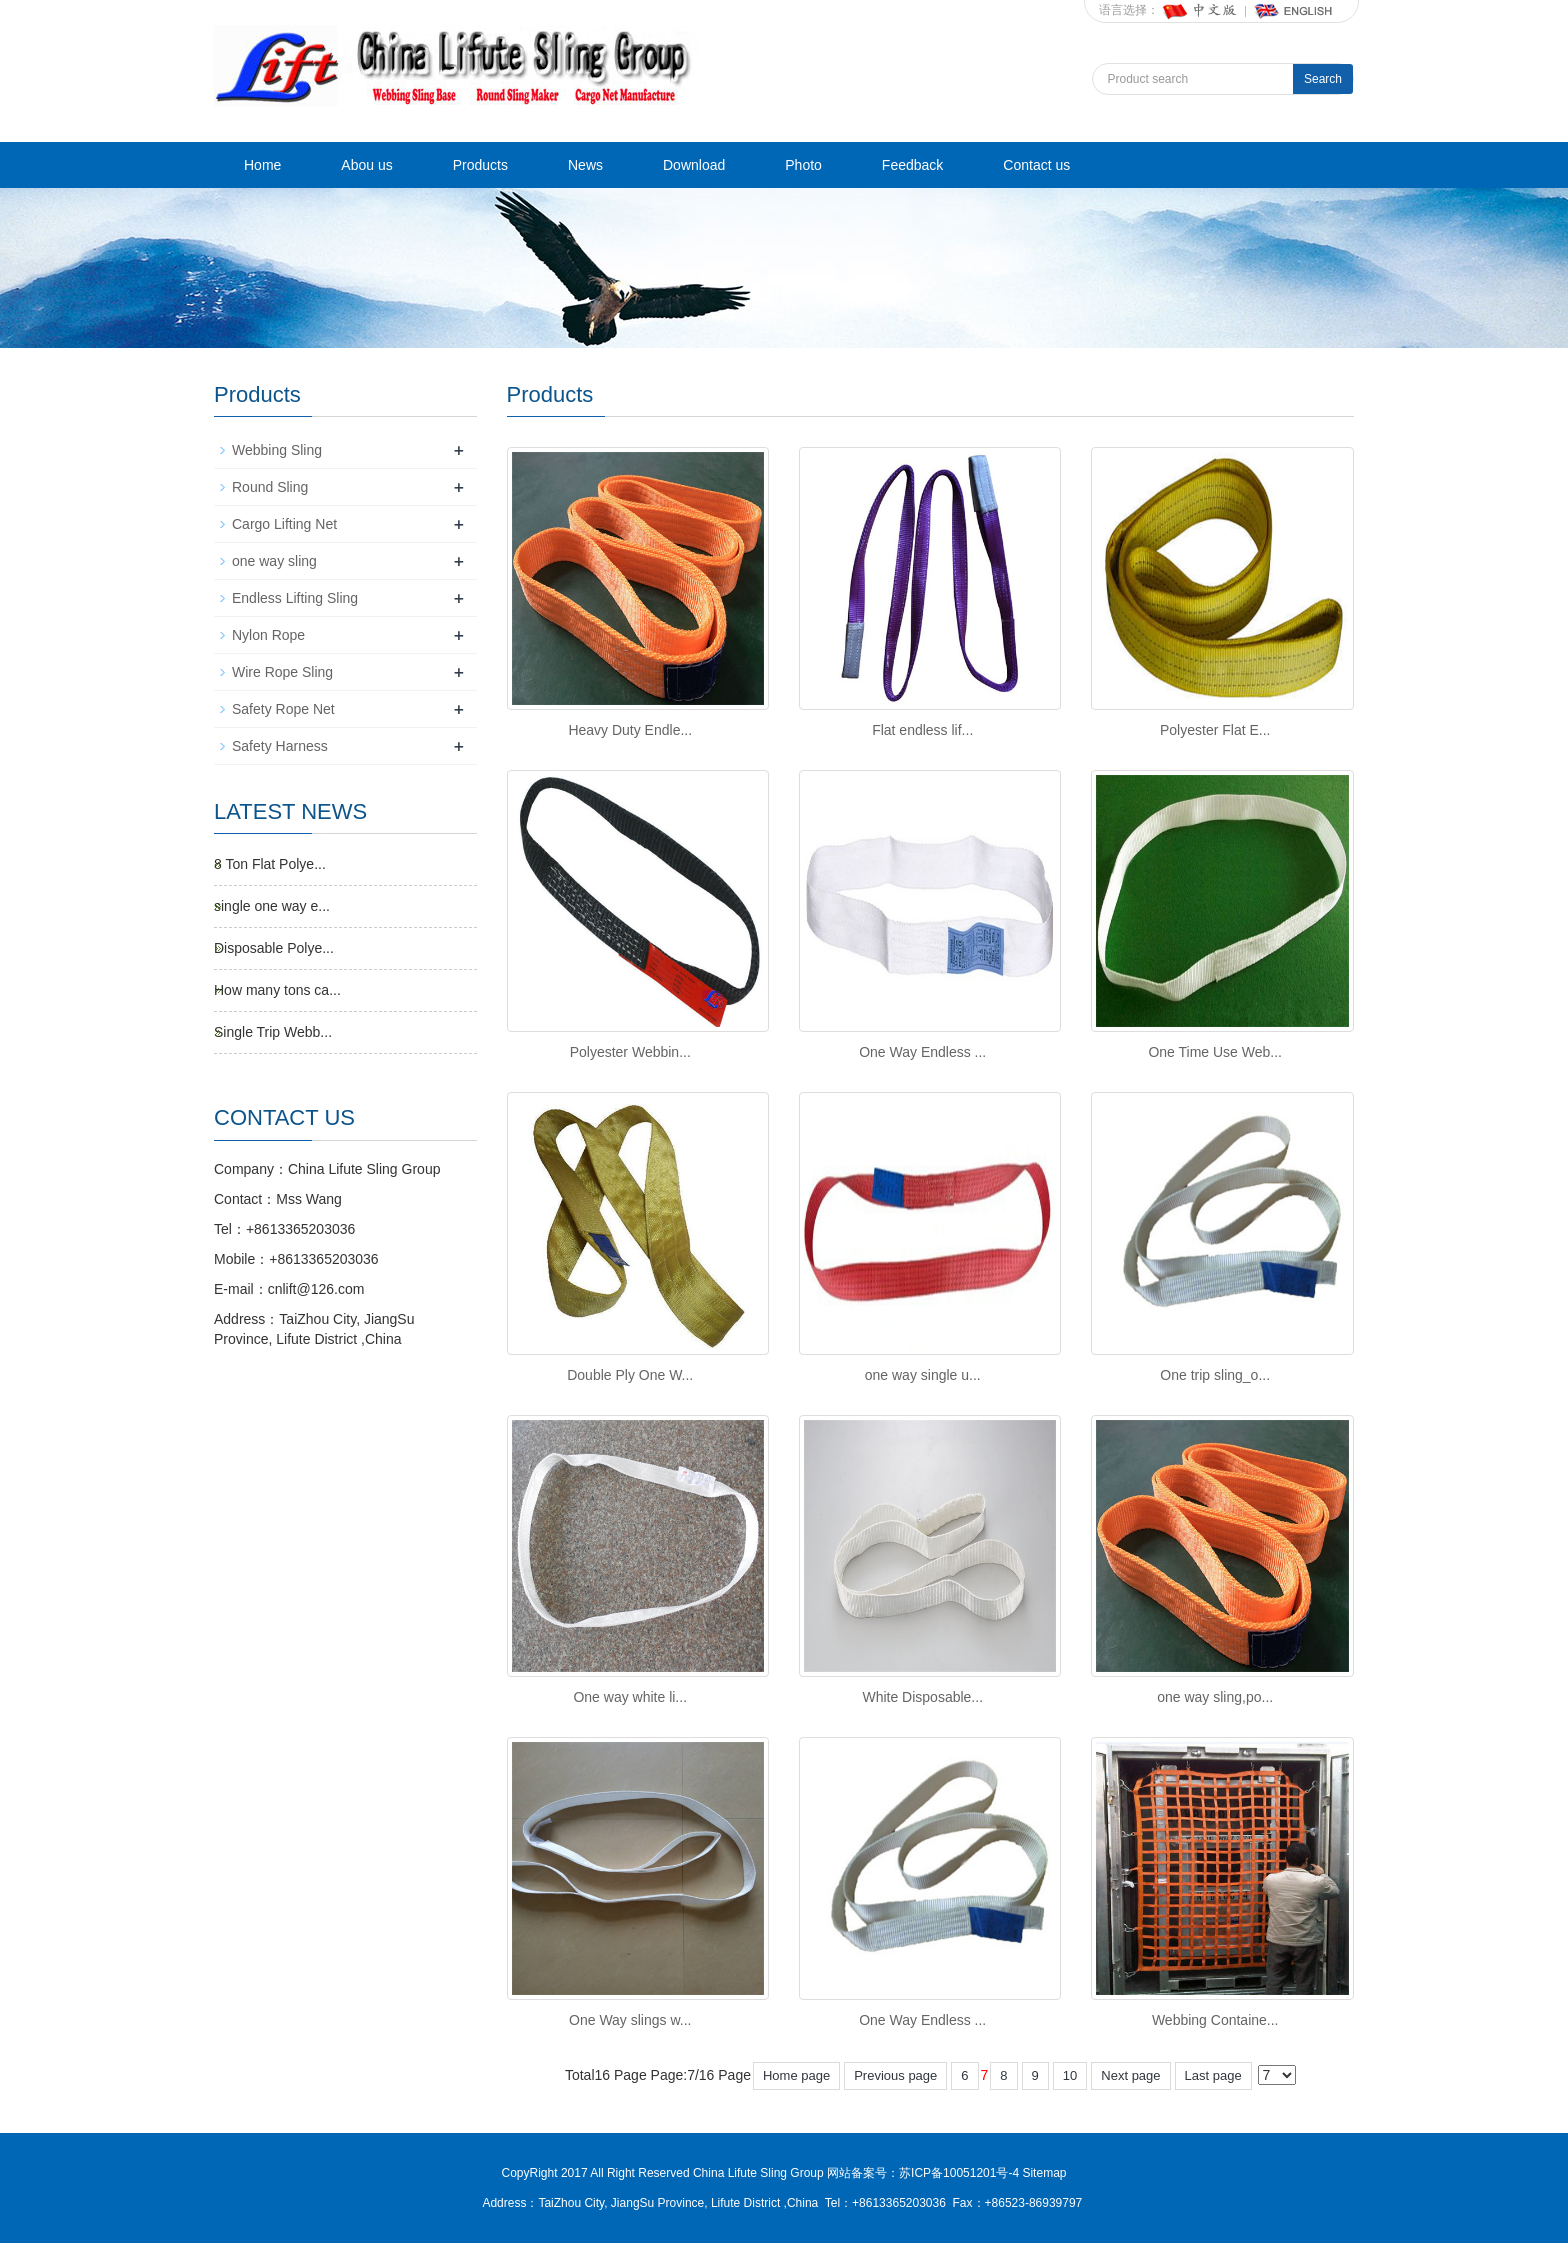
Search (1323, 79)
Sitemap (1044, 2173)
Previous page (895, 2075)
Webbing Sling (277, 450)
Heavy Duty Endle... (630, 730)
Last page (1213, 2075)
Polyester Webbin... (630, 1052)
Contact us (1036, 165)
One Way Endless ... (922, 1052)
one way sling (274, 561)
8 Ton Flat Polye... (270, 864)
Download (694, 165)
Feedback (912, 165)
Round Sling (270, 487)
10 (1070, 2075)
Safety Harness (280, 746)
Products (480, 165)
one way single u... (923, 1375)
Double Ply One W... (630, 1375)
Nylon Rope (268, 635)
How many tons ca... (277, 990)
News (585, 165)
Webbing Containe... (1215, 2020)
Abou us (366, 165)
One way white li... (630, 1697)
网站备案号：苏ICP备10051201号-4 (924, 2173)
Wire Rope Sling (282, 672)
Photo (803, 165)
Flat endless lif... (922, 730)
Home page (796, 2075)
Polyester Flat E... (1215, 730)
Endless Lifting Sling (295, 598)
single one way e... (272, 906)
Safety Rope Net (283, 709)
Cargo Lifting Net (284, 524)
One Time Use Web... (1215, 1052)
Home (262, 165)
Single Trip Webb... (273, 1032)
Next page (1130, 2075)
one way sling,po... (1215, 1697)
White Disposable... (922, 1697)
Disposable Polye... (274, 948)
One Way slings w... (630, 2020)
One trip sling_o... (1215, 1375)
